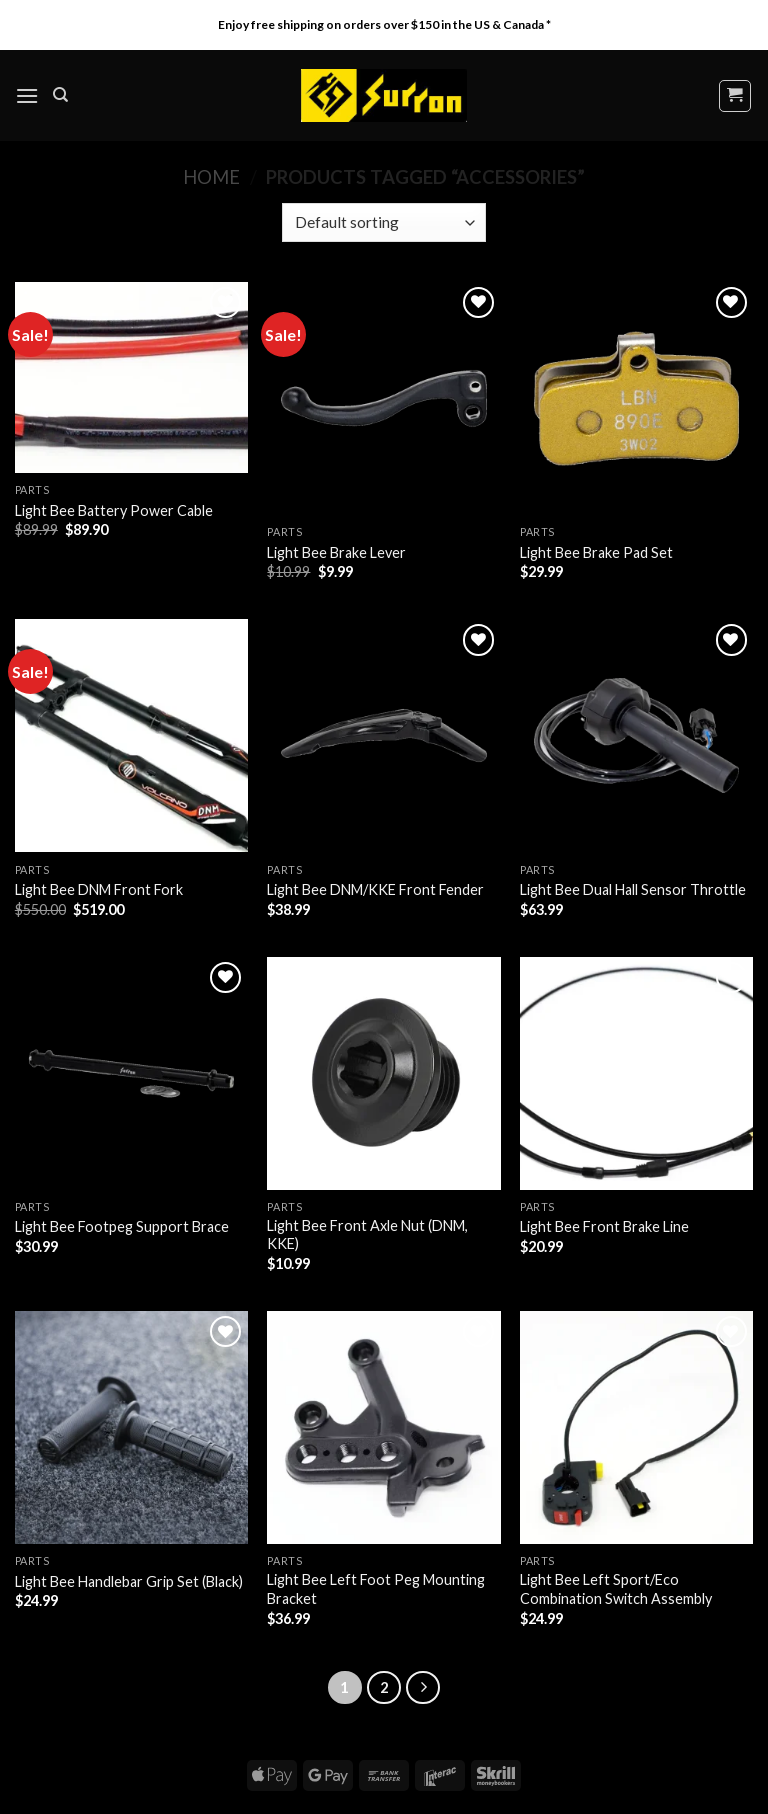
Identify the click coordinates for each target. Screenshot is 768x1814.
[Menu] (27, 95)
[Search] (60, 95)
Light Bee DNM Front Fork (99, 889)
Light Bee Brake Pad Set (596, 552)
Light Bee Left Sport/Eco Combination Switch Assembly (616, 1589)
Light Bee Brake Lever (336, 552)
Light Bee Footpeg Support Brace (122, 1226)
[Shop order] (383, 222)
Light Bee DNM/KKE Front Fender (375, 889)
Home (211, 177)
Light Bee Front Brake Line (604, 1226)
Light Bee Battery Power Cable (114, 510)
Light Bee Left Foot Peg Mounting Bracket (376, 1589)
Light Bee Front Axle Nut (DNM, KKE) (367, 1235)
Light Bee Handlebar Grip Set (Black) (129, 1581)
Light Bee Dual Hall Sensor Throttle (633, 889)
